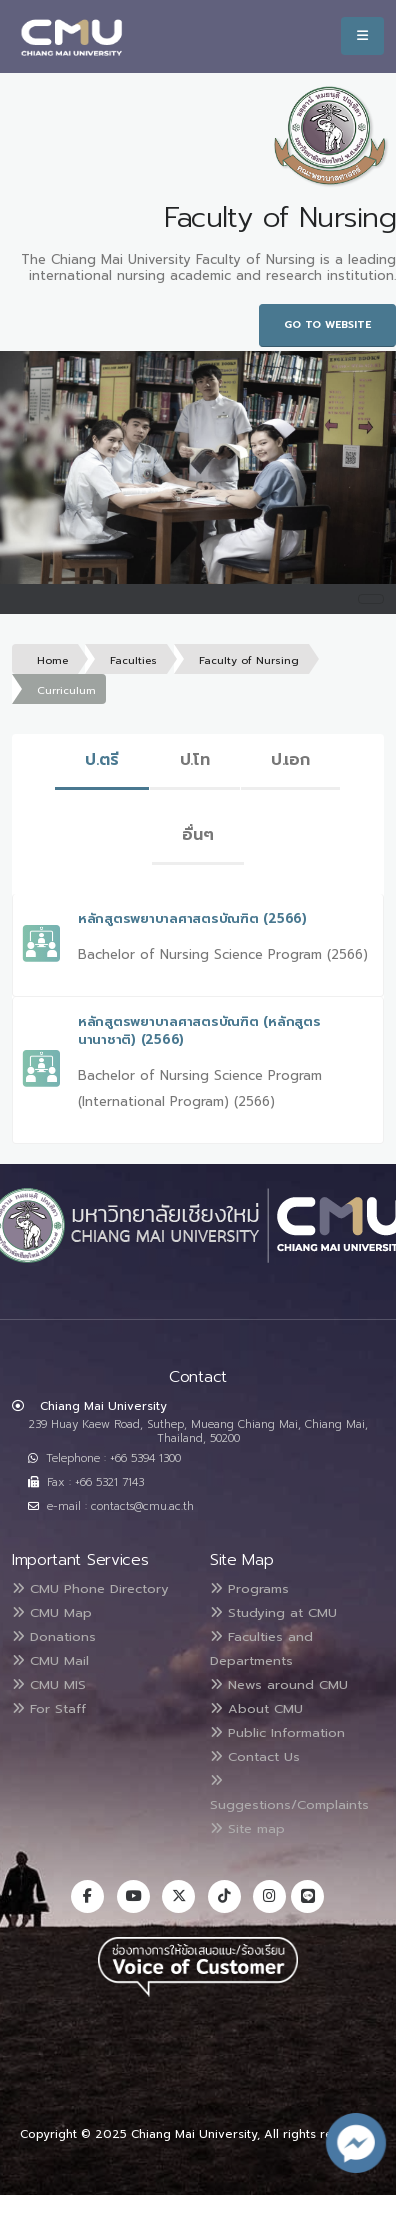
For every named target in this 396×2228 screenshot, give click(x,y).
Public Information (277, 1732)
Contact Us (255, 1756)
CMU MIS (49, 1684)
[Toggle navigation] (371, 599)
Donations (54, 1636)
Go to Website (327, 324)
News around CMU (279, 1684)
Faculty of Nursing (249, 660)
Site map (247, 1828)
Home (52, 660)
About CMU (256, 1708)
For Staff (49, 1708)
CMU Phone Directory (90, 1588)
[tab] (101, 761)
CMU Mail (50, 1660)
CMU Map (52, 1612)
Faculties (133, 660)
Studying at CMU (273, 1612)
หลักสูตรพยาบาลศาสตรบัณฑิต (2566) (192, 918)
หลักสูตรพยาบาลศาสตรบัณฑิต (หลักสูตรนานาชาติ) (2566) (199, 1030)
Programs (249, 1588)
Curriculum (66, 690)
